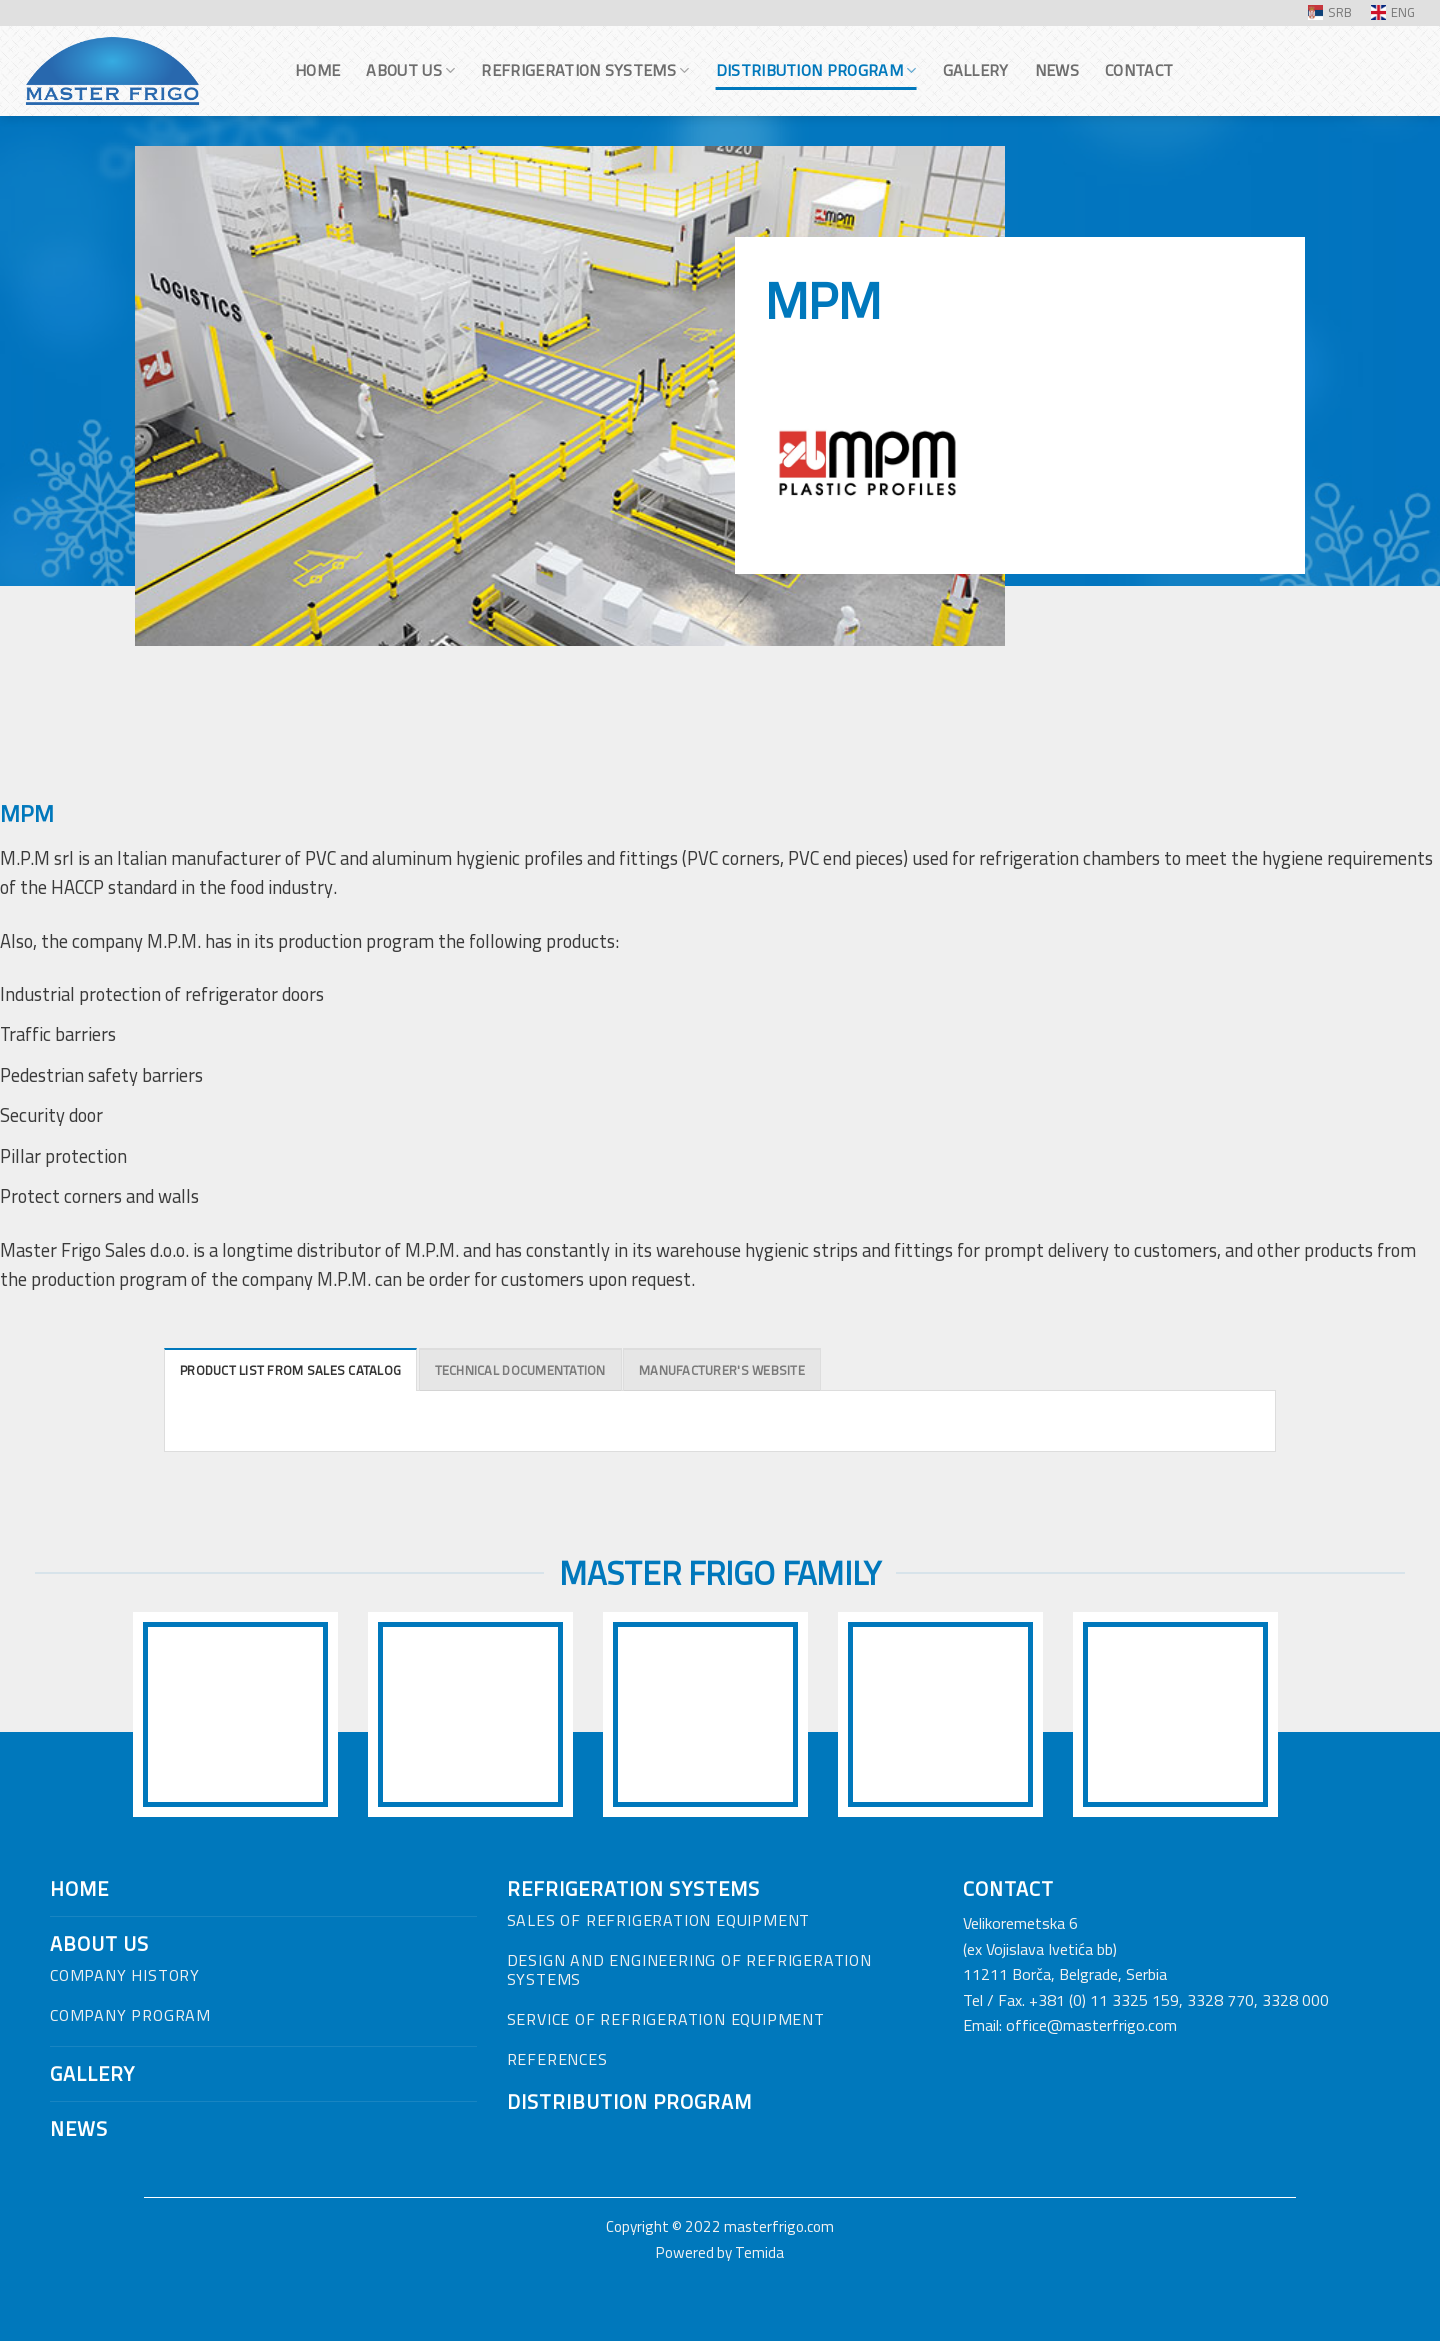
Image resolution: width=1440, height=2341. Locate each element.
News (1057, 70)
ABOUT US (99, 1943)
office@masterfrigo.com (1091, 2025)
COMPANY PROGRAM (130, 2015)
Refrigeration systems (585, 70)
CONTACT (1008, 1888)
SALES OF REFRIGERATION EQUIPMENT (659, 1920)
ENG (1393, 12)
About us (410, 70)
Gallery (976, 70)
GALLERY (92, 2073)
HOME (79, 1888)
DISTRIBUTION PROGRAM (629, 2101)
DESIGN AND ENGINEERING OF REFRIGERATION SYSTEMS (689, 1969)
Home (317, 70)
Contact (1139, 70)
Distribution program (816, 70)
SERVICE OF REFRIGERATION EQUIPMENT (666, 2019)
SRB (1330, 12)
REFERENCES (557, 2059)
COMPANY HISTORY (125, 1975)
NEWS (79, 2128)
